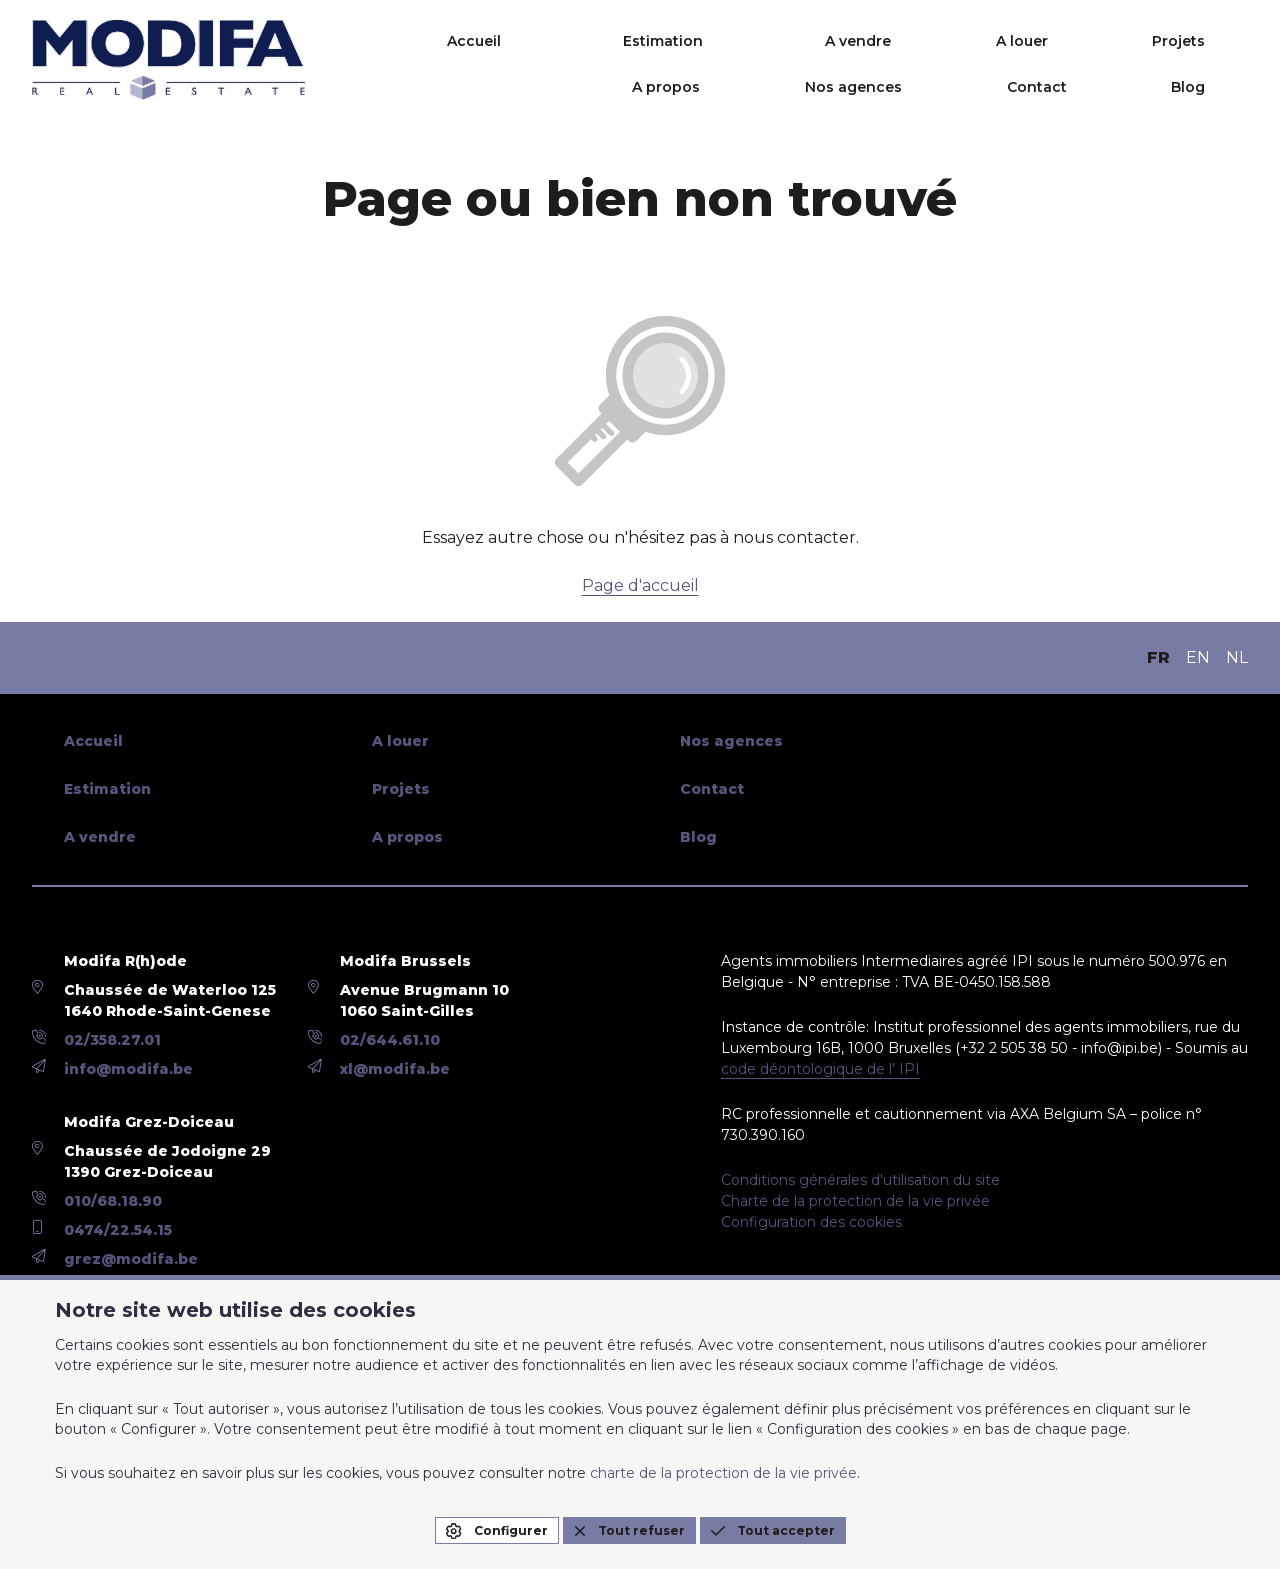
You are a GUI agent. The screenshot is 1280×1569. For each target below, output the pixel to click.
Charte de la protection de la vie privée (855, 1201)
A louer (752, 41)
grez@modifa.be (131, 1259)
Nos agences (1091, 41)
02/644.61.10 (390, 1040)
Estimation (507, 41)
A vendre (645, 41)
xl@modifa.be (395, 1069)
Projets (852, 41)
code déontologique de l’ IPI (820, 1069)
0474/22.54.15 (118, 1230)
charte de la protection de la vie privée (723, 1473)
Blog (1231, 87)
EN (1198, 657)
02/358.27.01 (112, 1040)
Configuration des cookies (811, 1222)
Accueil (375, 41)
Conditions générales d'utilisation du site (860, 1180)
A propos (961, 41)
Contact (1218, 41)
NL (1237, 657)
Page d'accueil (640, 585)
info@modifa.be (128, 1069)
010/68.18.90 (113, 1201)
